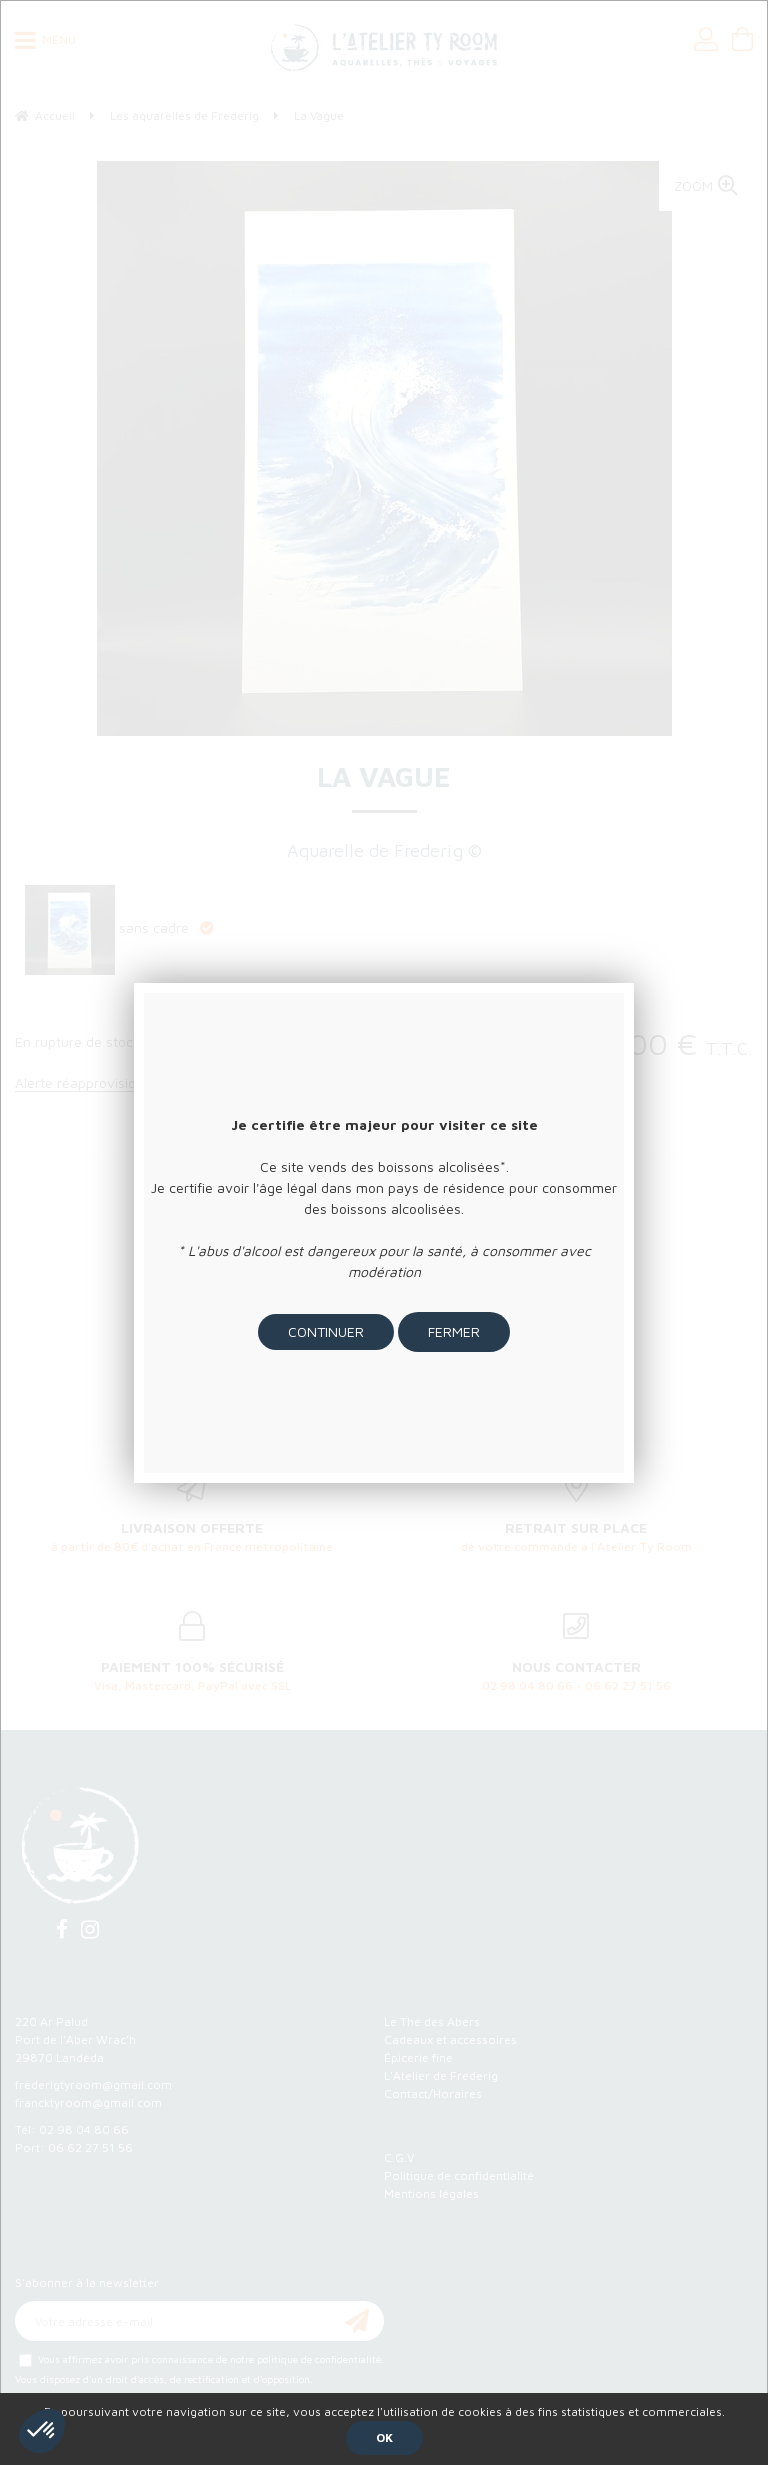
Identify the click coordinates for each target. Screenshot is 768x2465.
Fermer (454, 1331)
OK (384, 2437)
